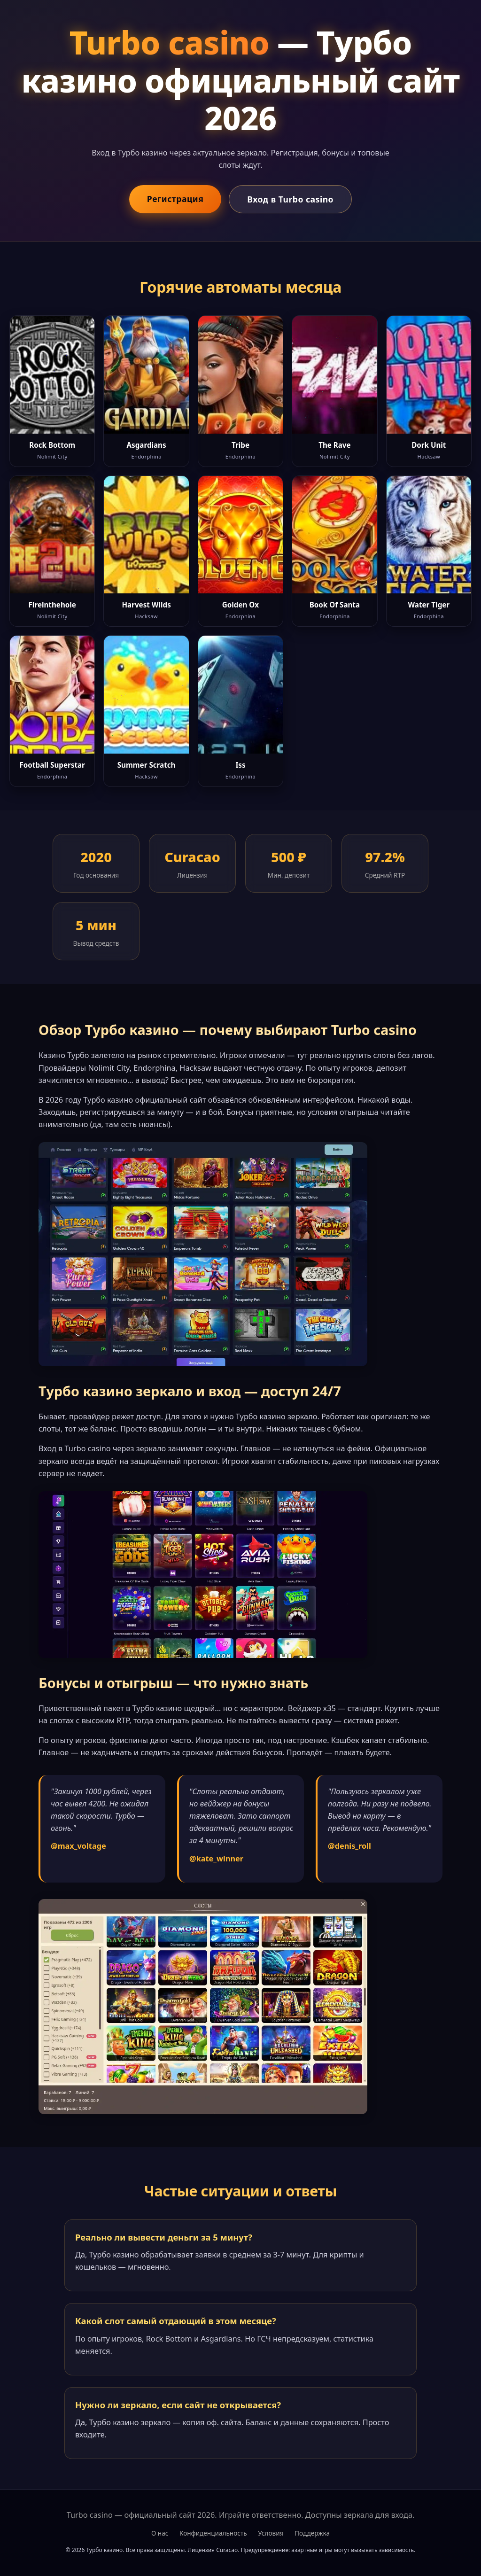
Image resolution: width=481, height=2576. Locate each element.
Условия (270, 2533)
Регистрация (175, 198)
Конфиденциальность (213, 2533)
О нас (160, 2533)
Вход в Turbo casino (290, 199)
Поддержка (312, 2533)
